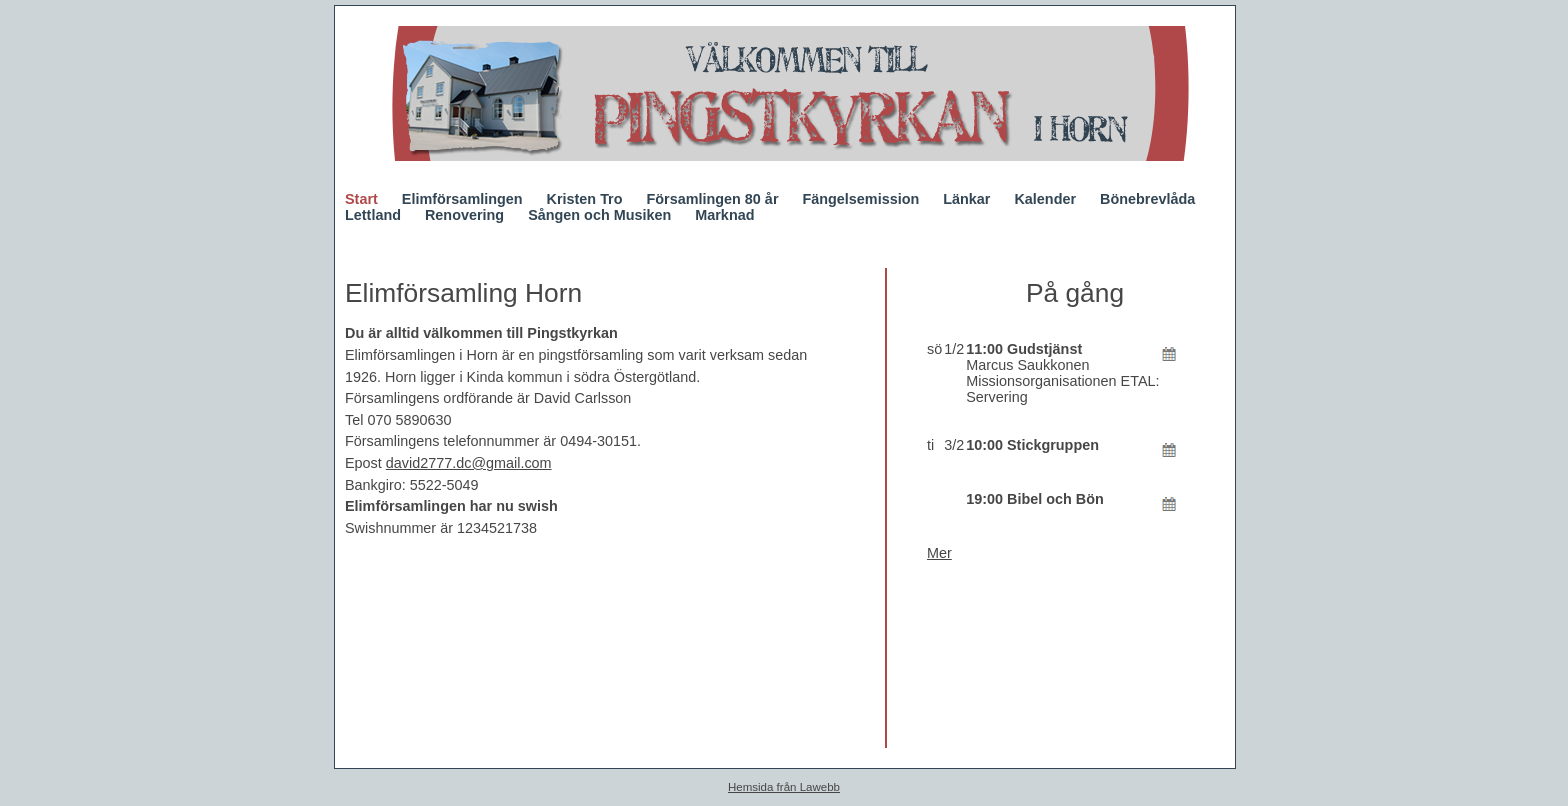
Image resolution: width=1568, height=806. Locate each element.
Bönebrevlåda (1147, 199)
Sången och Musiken (599, 215)
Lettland (373, 215)
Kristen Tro (585, 199)
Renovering (464, 215)
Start (361, 199)
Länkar (966, 199)
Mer (939, 553)
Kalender (1045, 199)
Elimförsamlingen (462, 199)
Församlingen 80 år (713, 199)
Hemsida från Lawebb (784, 787)
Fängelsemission (860, 199)
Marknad (724, 215)
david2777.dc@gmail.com (469, 463)
